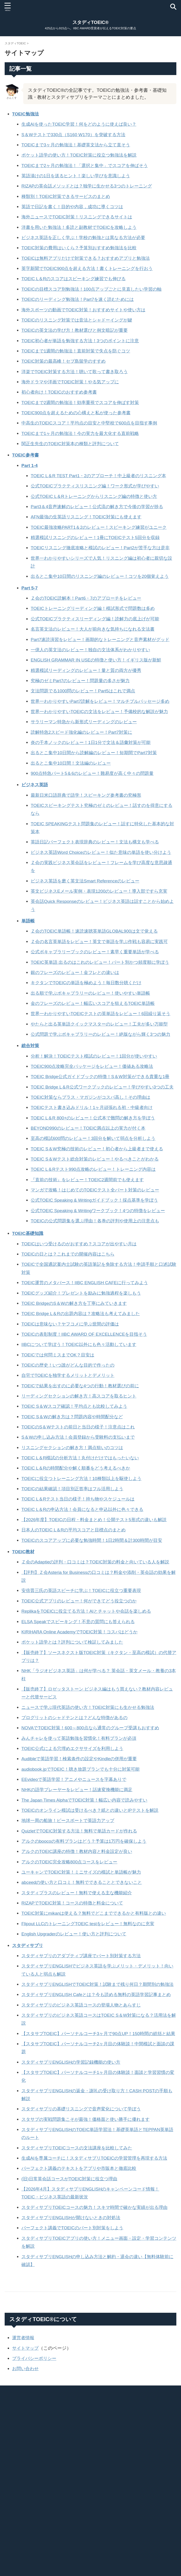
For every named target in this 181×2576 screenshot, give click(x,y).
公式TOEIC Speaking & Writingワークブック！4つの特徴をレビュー (101, 1273)
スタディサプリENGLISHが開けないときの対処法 (73, 2303)
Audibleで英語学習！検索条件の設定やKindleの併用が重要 (82, 1824)
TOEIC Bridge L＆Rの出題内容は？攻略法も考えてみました (83, 1375)
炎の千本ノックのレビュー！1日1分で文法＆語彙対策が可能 (94, 761)
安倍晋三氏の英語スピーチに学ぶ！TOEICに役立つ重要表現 (84, 1658)
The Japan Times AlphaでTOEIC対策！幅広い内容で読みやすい (87, 1865)
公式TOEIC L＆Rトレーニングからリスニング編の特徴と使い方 (97, 493)
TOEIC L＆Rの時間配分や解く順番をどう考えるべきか (78, 1528)
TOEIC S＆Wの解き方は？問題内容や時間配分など (74, 1477)
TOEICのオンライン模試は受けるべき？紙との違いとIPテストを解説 (93, 1876)
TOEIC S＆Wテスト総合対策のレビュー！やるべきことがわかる (98, 1221)
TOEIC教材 (24, 1611)
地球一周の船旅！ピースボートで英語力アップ (70, 1886)
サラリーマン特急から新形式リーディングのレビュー (86, 740)
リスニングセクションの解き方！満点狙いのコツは (74, 1508)
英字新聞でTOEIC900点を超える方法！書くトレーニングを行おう (90, 267)
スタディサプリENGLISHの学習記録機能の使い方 (73, 2149)
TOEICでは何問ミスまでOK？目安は (59, 1416)
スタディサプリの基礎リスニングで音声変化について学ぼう (84, 2195)
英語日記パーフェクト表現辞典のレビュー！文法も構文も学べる (98, 859)
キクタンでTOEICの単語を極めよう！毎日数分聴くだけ (89, 1015)
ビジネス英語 (35, 803)
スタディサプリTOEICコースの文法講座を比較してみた (79, 2234)
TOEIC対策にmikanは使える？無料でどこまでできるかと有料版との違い (97, 1978)
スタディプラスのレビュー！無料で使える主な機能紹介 (79, 1957)
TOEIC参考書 (26, 452)
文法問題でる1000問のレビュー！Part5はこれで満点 (86, 702)
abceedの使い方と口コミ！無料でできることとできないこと (84, 1947)
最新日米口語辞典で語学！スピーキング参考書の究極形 (89, 813)
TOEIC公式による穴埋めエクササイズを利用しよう (75, 1814)
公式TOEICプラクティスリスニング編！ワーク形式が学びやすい (98, 483)
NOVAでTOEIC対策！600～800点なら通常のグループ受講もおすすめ (93, 1794)
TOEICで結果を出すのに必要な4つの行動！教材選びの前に (83, 1446)
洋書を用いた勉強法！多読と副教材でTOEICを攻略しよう (82, 226)
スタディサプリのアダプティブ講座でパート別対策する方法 (84, 2020)
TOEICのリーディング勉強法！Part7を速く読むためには (80, 297)
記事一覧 (56, 2545)
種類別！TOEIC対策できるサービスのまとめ (68, 195)
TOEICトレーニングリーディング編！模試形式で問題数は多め (96, 612)
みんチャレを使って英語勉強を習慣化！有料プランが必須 (81, 1804)
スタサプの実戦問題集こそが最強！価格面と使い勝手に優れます (88, 2206)
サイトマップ (26, 2433)
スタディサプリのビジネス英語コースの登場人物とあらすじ (84, 2084)
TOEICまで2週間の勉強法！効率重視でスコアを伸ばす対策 (83, 400)
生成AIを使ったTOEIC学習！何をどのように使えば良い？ (81, 124)
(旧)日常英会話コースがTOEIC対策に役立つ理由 (71, 2265)
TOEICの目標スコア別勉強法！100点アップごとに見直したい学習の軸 (95, 287)
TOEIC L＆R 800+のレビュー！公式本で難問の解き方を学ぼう (96, 1181)
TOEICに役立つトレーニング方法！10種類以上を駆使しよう (84, 1538)
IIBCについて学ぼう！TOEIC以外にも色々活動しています (81, 1405)
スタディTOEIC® (90, 22)
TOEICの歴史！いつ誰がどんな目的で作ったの (70, 1426)
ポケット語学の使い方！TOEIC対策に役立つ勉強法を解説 (82, 154)
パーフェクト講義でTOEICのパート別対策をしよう (75, 2313)
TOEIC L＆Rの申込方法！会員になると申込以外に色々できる (85, 1569)
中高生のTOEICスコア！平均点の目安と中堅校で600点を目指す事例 (92, 420)
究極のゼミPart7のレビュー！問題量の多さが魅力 (83, 691)
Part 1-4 (29, 462)
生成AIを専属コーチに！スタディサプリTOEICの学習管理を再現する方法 (98, 2244)
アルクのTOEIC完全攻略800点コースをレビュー (71, 1927)
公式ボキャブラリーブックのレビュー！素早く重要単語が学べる (98, 976)
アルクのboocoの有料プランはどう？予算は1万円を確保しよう (87, 1906)
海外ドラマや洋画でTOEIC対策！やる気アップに (72, 379)
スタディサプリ (28, 2010)
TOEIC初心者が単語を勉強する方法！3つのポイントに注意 (83, 338)
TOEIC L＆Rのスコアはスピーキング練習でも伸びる (76, 277)
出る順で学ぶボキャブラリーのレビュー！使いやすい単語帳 (93, 1025)
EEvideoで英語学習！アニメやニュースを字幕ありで (76, 1845)
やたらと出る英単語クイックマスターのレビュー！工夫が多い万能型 (103, 1064)
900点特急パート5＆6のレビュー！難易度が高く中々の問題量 (95, 791)
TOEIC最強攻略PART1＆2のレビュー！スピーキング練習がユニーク (102, 523)
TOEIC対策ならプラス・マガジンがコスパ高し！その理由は (94, 1160)
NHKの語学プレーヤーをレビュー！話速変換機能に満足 (79, 1855)
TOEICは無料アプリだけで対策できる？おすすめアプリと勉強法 (89, 257)
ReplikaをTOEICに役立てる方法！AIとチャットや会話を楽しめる (89, 1678)
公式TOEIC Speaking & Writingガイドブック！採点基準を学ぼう (98, 1262)
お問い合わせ (26, 2454)
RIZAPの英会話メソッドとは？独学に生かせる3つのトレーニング (90, 185)
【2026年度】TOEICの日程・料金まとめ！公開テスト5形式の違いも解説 (97, 1579)
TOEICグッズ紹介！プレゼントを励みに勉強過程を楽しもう (84, 1354)
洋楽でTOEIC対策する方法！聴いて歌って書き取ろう (77, 369)
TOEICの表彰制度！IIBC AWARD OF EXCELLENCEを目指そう (87, 1395)
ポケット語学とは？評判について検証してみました (74, 1709)
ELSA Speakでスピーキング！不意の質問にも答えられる (81, 1688)
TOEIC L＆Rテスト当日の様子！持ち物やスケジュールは (81, 1559)
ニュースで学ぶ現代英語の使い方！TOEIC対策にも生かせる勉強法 (91, 1773)
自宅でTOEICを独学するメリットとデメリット (70, 1436)
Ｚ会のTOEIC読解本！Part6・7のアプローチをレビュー (89, 602)
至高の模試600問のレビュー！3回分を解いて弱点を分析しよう (96, 1201)
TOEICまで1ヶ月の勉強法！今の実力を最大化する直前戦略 (83, 430)
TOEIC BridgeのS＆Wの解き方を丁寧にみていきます (76, 1365)
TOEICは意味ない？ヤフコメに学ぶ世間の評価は (72, 1385)
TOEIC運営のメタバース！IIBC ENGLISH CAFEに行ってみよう (87, 1344)
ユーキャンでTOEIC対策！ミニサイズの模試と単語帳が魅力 (84, 1937)
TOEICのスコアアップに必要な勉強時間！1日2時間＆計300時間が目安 (95, 1600)
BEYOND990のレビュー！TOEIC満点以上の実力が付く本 (91, 1191)
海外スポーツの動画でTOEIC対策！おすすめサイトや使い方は (86, 308)
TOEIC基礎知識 (28, 1295)
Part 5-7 (29, 592)
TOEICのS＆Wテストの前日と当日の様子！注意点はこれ (81, 1487)
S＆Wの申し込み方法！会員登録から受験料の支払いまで (81, 1497)
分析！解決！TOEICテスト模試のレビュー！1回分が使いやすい (97, 1103)
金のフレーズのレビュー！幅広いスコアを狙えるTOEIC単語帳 (96, 1035)
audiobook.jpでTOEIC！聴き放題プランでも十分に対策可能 (83, 1835)
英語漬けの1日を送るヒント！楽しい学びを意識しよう (78, 175)
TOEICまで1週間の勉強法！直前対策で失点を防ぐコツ (78, 349)
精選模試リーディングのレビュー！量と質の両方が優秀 (89, 681)
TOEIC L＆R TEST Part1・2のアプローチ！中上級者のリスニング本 (102, 472)
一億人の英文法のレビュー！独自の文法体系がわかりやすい (93, 661)
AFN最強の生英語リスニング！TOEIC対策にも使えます (89, 513)
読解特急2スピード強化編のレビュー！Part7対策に (84, 750)
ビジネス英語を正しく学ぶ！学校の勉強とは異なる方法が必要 (86, 236)
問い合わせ (123, 2545)
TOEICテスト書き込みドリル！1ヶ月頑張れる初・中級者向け (95, 1170)
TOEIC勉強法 (26, 113)
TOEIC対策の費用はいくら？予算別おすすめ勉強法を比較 (82, 246)
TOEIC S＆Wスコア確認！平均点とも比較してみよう (77, 1467)
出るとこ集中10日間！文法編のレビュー (73, 781)
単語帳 (28, 946)
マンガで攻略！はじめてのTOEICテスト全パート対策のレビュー (98, 1252)
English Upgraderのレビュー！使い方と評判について (76, 1998)
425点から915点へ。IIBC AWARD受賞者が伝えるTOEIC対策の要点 (90, 2562)
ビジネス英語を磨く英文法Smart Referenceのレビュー (88, 906)
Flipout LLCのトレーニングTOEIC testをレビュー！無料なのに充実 (91, 1988)
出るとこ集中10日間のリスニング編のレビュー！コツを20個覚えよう (103, 580)
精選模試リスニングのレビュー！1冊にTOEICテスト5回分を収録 (98, 534)
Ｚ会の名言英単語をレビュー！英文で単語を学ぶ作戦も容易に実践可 (103, 966)
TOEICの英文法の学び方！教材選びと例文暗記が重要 (77, 328)
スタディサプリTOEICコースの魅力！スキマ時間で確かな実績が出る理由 (98, 2293)
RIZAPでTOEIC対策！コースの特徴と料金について (74, 1968)
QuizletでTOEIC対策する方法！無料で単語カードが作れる (82, 1896)
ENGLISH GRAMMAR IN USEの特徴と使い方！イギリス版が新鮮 (99, 671)
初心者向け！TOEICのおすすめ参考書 (61, 389)
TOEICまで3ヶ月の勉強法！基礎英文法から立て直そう (78, 144)
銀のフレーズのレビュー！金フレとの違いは (77, 1005)
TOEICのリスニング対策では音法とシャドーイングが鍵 (79, 318)
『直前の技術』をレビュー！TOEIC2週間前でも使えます (90, 1242)
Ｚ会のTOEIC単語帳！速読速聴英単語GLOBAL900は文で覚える (97, 956)
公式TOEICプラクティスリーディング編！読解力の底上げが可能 (98, 622)
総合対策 (30, 1093)
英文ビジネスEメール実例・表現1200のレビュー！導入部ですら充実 (102, 916)
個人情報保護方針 (99, 2545)
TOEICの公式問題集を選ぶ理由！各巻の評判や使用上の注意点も (98, 1283)
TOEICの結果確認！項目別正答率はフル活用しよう (75, 1549)
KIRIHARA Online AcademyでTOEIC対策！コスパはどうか (82, 1698)
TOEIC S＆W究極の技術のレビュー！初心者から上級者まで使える (100, 1211)
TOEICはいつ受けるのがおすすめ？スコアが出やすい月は (82, 1306)
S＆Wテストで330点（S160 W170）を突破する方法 (76, 134)
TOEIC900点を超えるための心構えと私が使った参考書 (78, 410)
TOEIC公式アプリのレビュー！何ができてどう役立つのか (82, 1668)
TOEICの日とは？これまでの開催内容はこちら (70, 1316)
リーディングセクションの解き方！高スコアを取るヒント (81, 1457)
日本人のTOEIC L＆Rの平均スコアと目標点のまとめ (76, 1589)
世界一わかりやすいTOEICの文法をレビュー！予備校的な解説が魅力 (103, 730)
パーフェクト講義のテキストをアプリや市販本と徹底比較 (81, 2254)
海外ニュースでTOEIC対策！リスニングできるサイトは (79, 216)
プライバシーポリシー (35, 2443)
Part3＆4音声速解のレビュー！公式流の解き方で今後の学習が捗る (100, 503)
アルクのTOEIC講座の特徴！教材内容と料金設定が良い (79, 1916)
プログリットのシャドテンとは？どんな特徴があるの (77, 1783)
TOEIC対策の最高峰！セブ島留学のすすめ (65, 359)
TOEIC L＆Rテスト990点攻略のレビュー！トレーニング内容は (96, 1232)
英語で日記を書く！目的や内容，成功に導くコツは (74, 205)
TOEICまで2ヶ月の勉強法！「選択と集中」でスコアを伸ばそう (87, 165)
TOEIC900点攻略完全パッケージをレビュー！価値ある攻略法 (95, 1114)
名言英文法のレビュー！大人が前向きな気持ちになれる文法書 (96, 632)
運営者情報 (23, 2423)
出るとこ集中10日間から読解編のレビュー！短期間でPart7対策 (97, 771)
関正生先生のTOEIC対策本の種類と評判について (72, 441)
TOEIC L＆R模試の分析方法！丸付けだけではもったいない (83, 1518)
